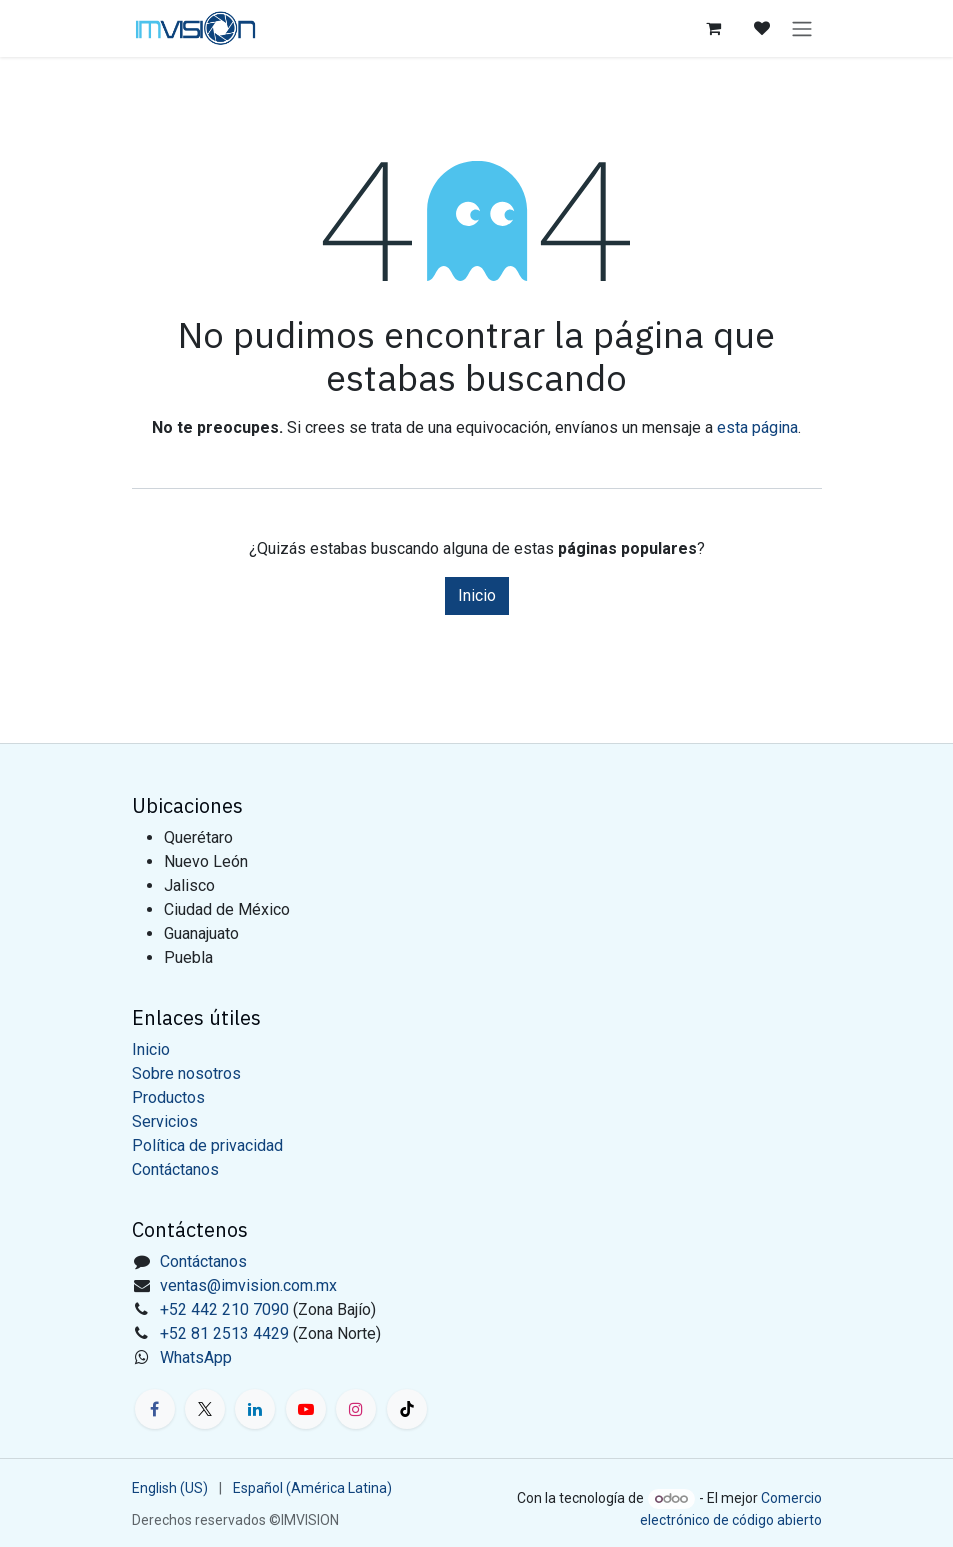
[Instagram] (356, 1409)
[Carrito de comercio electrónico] (714, 28)
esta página (757, 427)
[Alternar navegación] (802, 28)
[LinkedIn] (255, 1409)
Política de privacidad (207, 1145)
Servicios (165, 1121)
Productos (168, 1097)
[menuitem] (170, 1488)
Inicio (477, 595)
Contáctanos (175, 1169)
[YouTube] (306, 1409)
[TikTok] (407, 1409)
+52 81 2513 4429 (224, 1333)
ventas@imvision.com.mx (248, 1285)
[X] (205, 1409)
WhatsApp (196, 1357)
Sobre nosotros (186, 1073)
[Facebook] (155, 1409)
